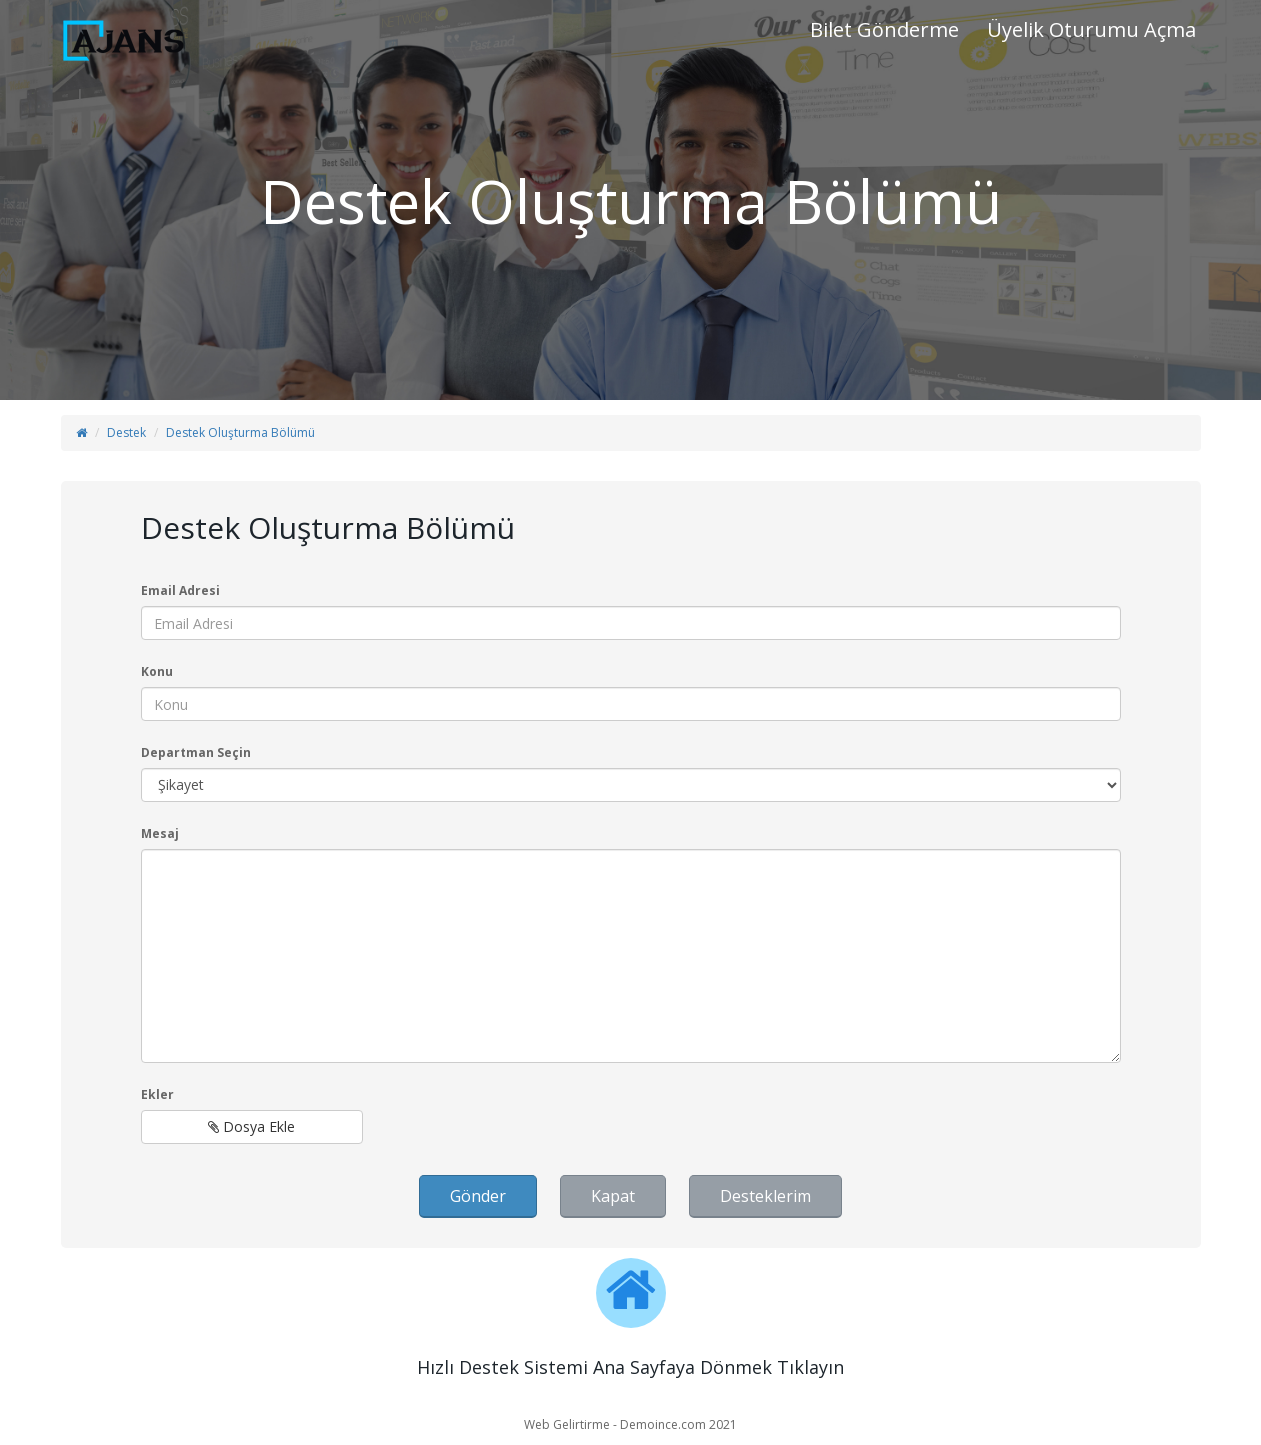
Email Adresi (180, 590)
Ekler (157, 1094)
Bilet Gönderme (884, 29)
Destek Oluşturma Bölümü (240, 432)
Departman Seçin (196, 752)
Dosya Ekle (251, 1126)
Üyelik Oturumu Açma (1091, 29)
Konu (157, 671)
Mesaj (160, 833)
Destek (126, 432)
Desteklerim (765, 1196)
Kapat (613, 1196)
